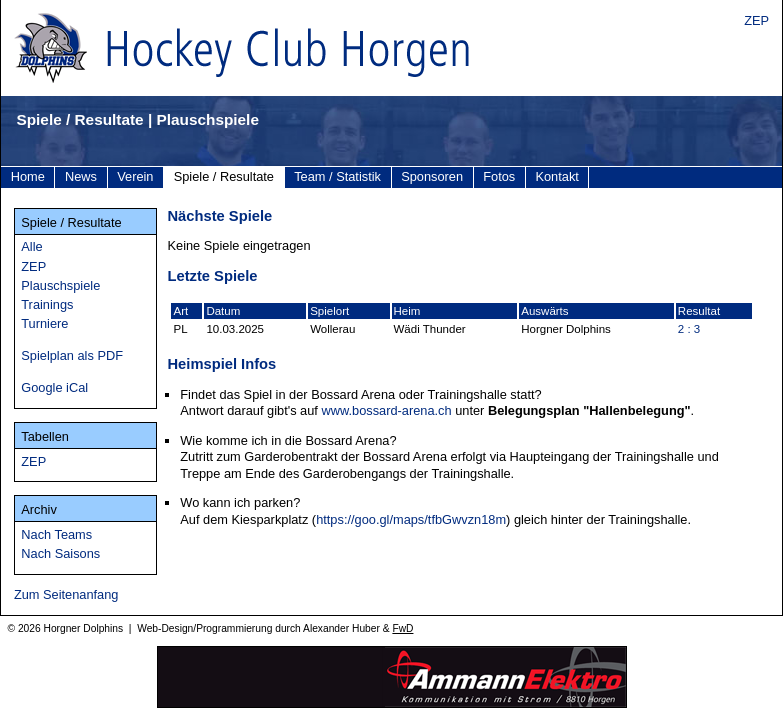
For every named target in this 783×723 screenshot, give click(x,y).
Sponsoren (432, 176)
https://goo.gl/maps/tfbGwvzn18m (411, 519)
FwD (402, 628)
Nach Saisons (60, 553)
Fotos (499, 176)
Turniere (44, 323)
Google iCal (54, 387)
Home (28, 176)
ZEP (756, 20)
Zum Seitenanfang (66, 594)
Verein (135, 176)
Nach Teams (56, 534)
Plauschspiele (60, 285)
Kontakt (556, 176)
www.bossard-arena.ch (386, 410)
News (81, 176)
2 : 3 (689, 329)
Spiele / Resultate (224, 176)
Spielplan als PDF (72, 355)
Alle (31, 246)
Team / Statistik (337, 176)
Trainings (47, 304)
